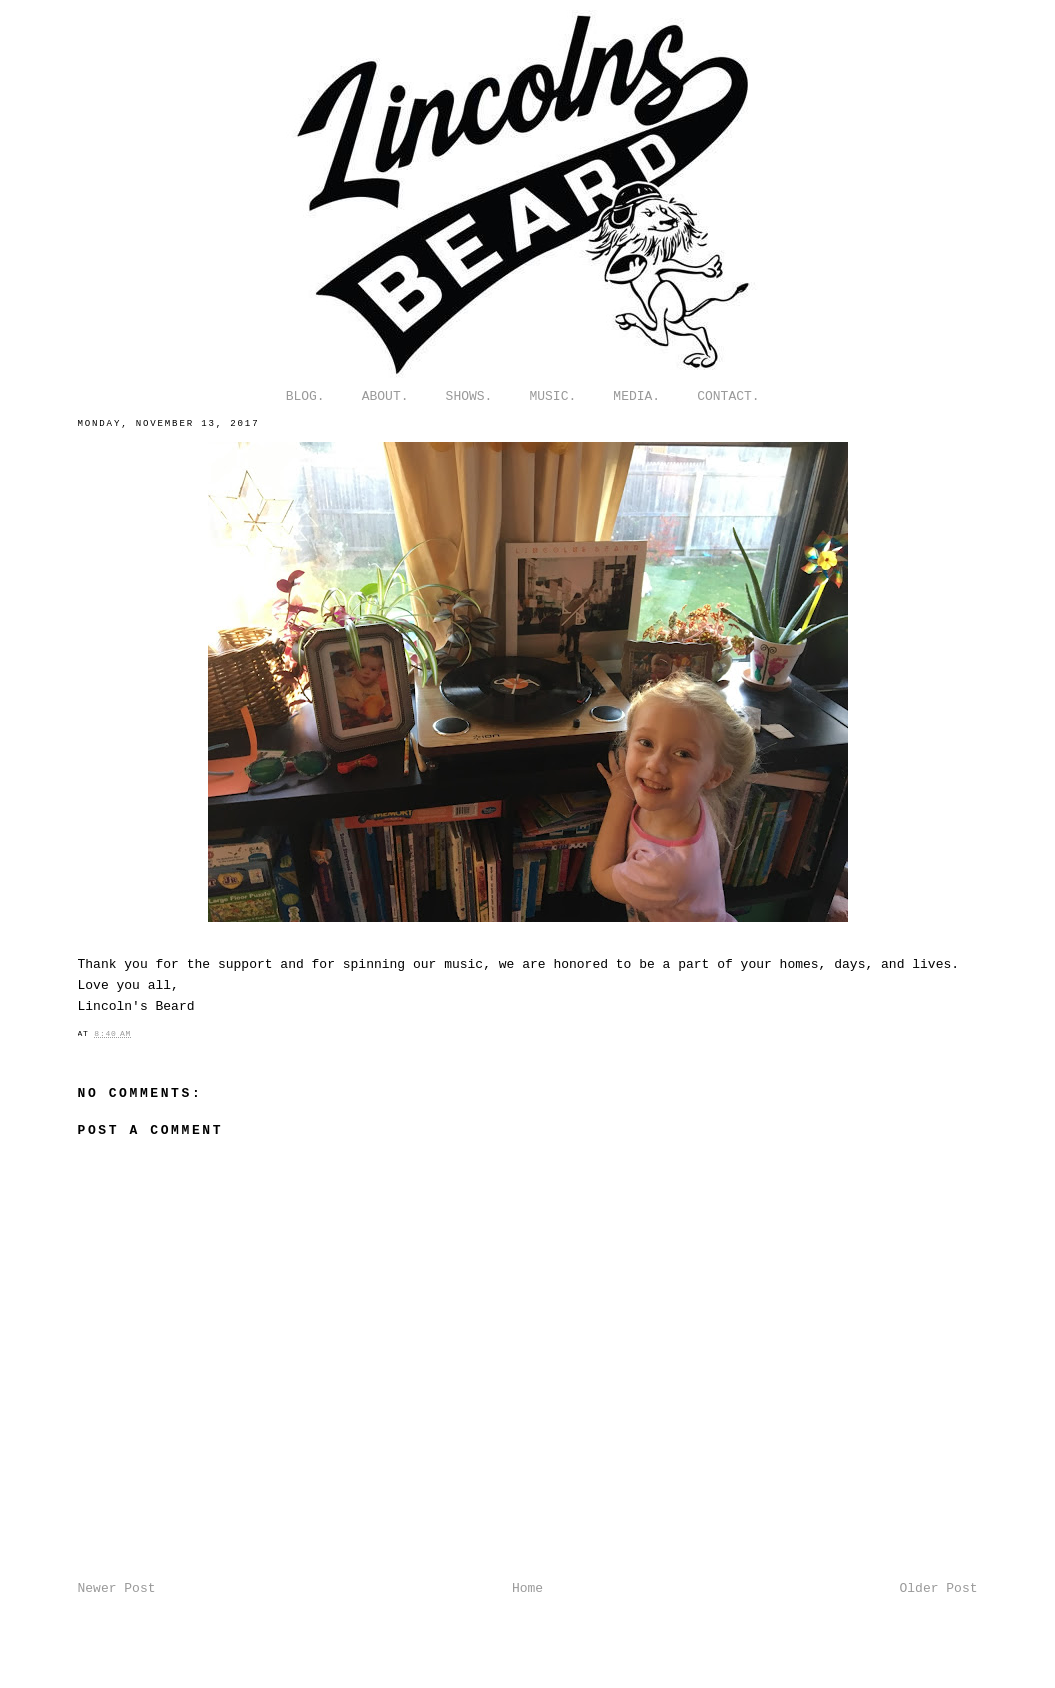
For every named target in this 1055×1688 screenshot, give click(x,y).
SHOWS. (469, 396)
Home (527, 1588)
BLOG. (305, 396)
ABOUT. (385, 396)
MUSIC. (552, 396)
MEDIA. (636, 396)
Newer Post (117, 1588)
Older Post (938, 1588)
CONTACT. (728, 396)
